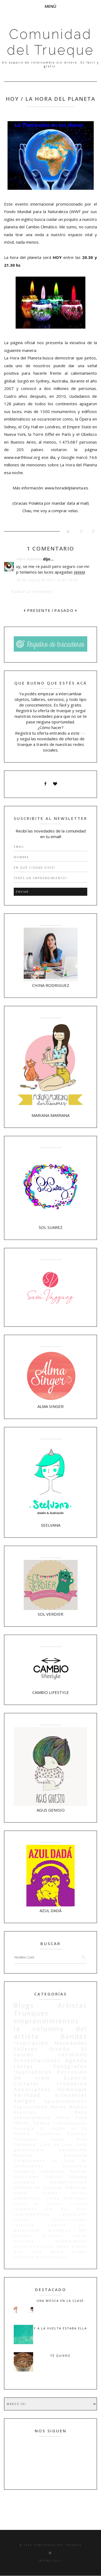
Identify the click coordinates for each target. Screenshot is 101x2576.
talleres (26, 2049)
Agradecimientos (65, 2101)
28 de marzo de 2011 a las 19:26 (47, 579)
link (83, 733)
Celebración (27, 2198)
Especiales (75, 2214)
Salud (63, 2246)
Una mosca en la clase (60, 2301)
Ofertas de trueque (38, 2187)
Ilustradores (33, 2072)
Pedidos (23, 2235)
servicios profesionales (41, 2257)
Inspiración (31, 2043)
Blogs (24, 2005)
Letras (23, 2066)
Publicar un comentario (32, 591)
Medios (78, 2106)
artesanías (71, 2095)
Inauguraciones (68, 2182)
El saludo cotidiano (50, 2052)
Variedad (27, 2095)
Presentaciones (37, 2060)
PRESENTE (37, 610)
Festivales (26, 2139)
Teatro (42, 2122)
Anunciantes (32, 2089)
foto (82, 2144)
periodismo (73, 2149)
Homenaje (72, 2089)
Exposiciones (31, 2106)
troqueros (72, 2083)
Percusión (72, 2072)
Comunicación (70, 2123)
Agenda (76, 2060)
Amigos (25, 2101)
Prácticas (76, 2187)
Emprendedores (31, 2214)
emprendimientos (46, 2020)
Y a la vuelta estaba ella (60, 2328)
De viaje (32, 2078)
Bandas (74, 2036)
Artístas (23, 2155)
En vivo (63, 2144)
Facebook (53, 2171)
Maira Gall (50, 2560)
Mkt (83, 2230)
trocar (21, 2192)
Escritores (49, 2133)
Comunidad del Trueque (50, 42)
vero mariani (29, 559)
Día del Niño (66, 2209)
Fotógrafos (70, 2066)
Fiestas (54, 2176)
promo (79, 2252)
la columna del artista (50, 2032)
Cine (45, 2144)
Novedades (70, 2043)
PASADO (65, 610)
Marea (58, 2106)
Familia (22, 2219)
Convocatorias (32, 2117)
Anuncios (25, 2112)
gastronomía (29, 2149)
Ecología (24, 2128)
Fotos (58, 2139)
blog (37, 2252)
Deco (80, 2112)
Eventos (77, 2133)
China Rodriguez (67, 2198)
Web (18, 2252)
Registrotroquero (33, 2246)
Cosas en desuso (38, 2203)
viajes (50, 2192)
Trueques (31, 2013)
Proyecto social (65, 2235)
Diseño (59, 2049)
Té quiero (60, 2356)
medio (57, 2252)
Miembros (59, 2230)
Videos (79, 2246)
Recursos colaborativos (50, 2241)
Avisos (79, 2193)
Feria (63, 2117)
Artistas (72, 2005)
